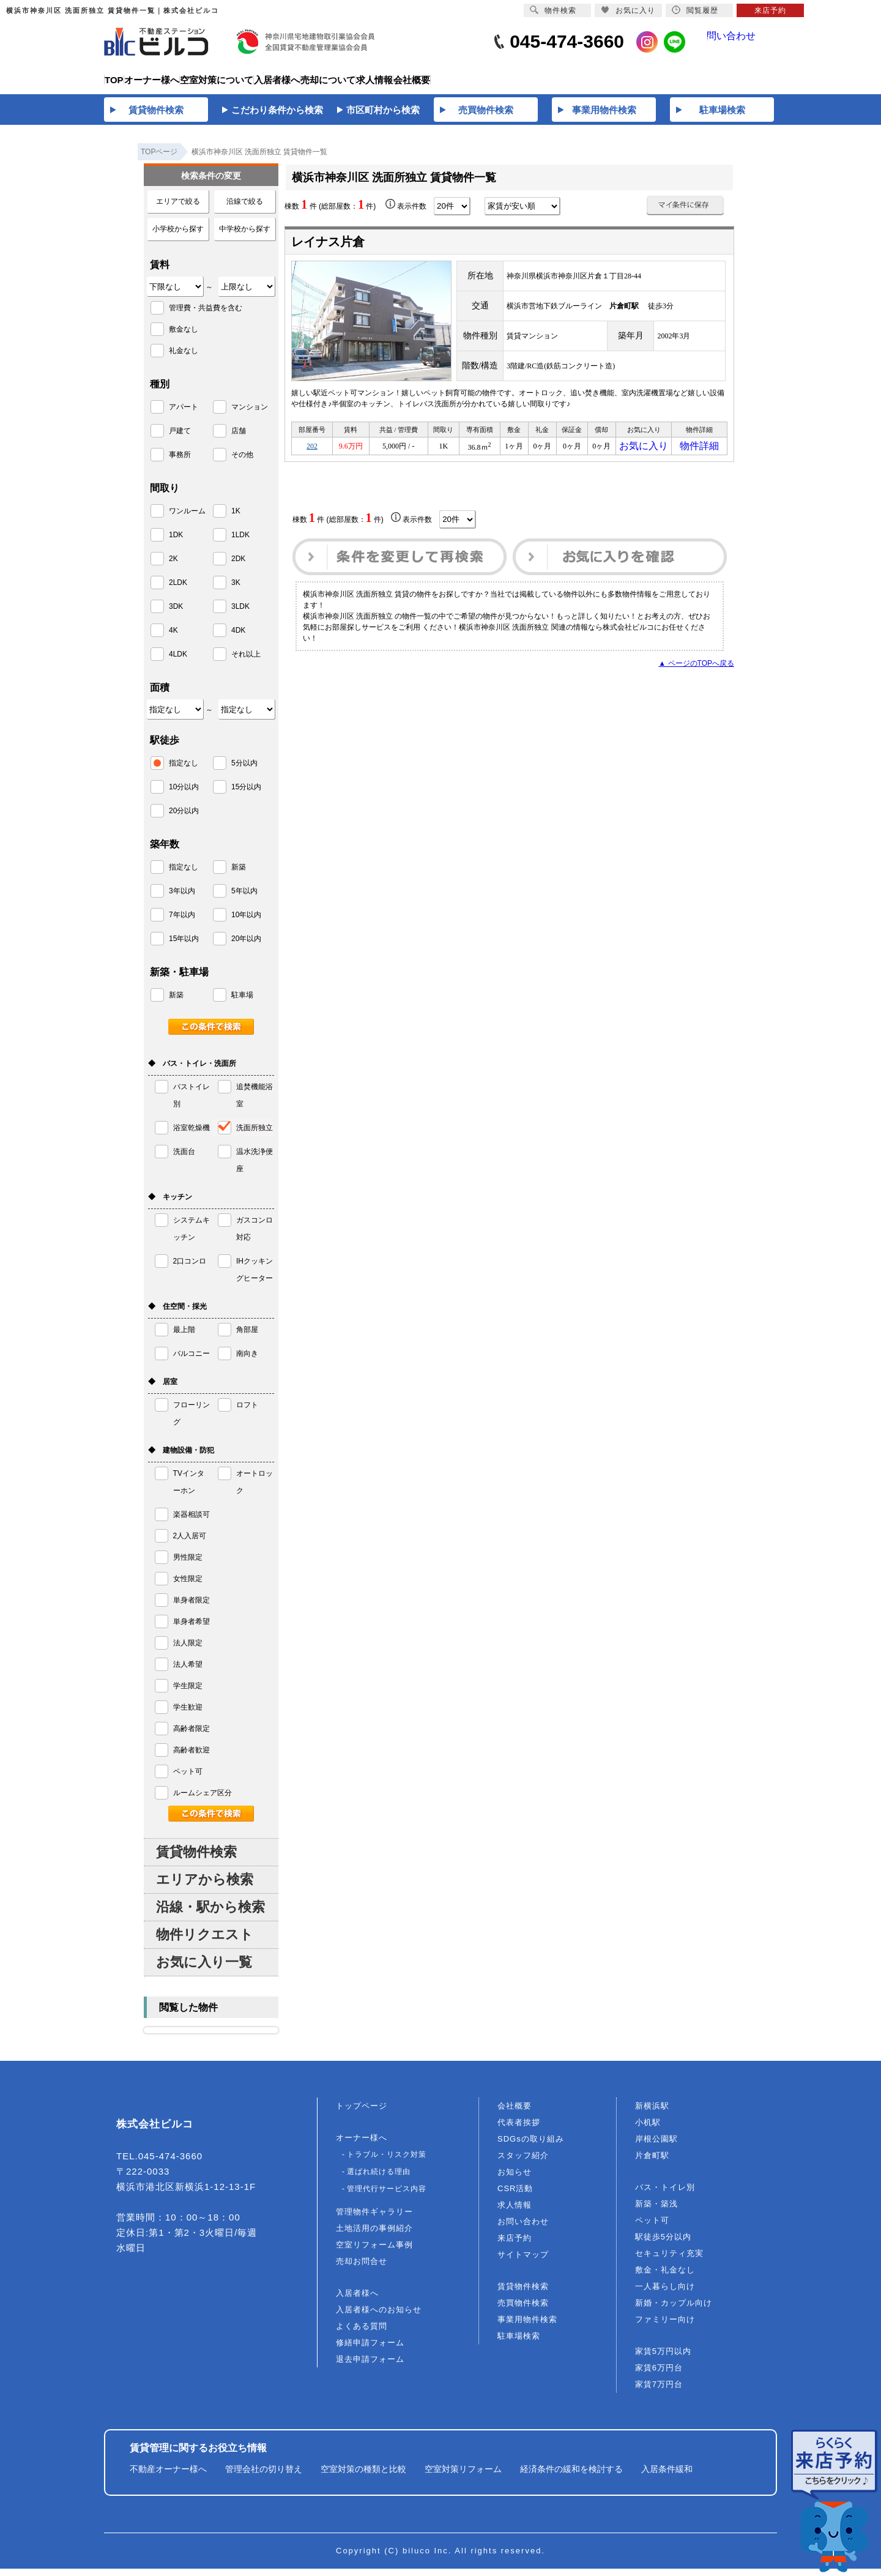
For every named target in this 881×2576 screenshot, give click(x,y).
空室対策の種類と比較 (363, 2476)
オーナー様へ (361, 2145)
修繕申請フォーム (370, 2350)
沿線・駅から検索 (210, 1914)
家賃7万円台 (659, 2391)
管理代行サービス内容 (386, 2196)
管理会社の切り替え (263, 2476)
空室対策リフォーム (463, 2476)
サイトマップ (523, 2261)
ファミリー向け (665, 2326)
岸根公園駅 (656, 2146)
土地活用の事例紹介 (374, 2235)
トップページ (361, 2113)
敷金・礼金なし (665, 2277)
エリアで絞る (178, 208)
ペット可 (652, 2227)
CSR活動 (515, 2195)
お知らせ (514, 2179)
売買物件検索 (523, 2310)
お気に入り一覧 (204, 1969)
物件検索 (553, 10)
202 (312, 455)
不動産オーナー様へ (168, 2476)
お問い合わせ (523, 2228)
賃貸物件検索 (196, 1859)
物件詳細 (699, 455)
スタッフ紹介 (523, 2162)
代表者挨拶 (518, 2129)
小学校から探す (178, 236)
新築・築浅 (656, 2211)
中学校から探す (244, 236)
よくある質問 (361, 2333)
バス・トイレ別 (665, 2194)
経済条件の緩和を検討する (571, 2476)
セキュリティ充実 (669, 2260)
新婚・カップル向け (673, 2310)
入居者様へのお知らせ (379, 2316)
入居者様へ (357, 2300)
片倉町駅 (652, 2162)
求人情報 (514, 2212)
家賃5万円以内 (663, 2358)
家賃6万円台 (659, 2375)
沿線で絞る (244, 208)
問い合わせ (741, 42)
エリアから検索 (204, 1886)
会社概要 (514, 2113)
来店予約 (514, 2245)
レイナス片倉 (328, 249)
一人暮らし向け (665, 2293)
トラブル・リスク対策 (386, 2161)
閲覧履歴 (695, 10)
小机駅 (648, 2129)
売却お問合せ (361, 2268)
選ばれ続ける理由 (379, 2179)
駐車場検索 (518, 2343)
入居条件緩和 (667, 2476)
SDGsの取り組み (530, 2146)
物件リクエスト (204, 1941)
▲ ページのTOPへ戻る (696, 674)
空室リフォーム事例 (374, 2252)
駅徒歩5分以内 (663, 2244)
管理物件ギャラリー (374, 2219)
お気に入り (644, 455)
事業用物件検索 (527, 2326)
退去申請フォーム (370, 2366)
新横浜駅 (652, 2113)
